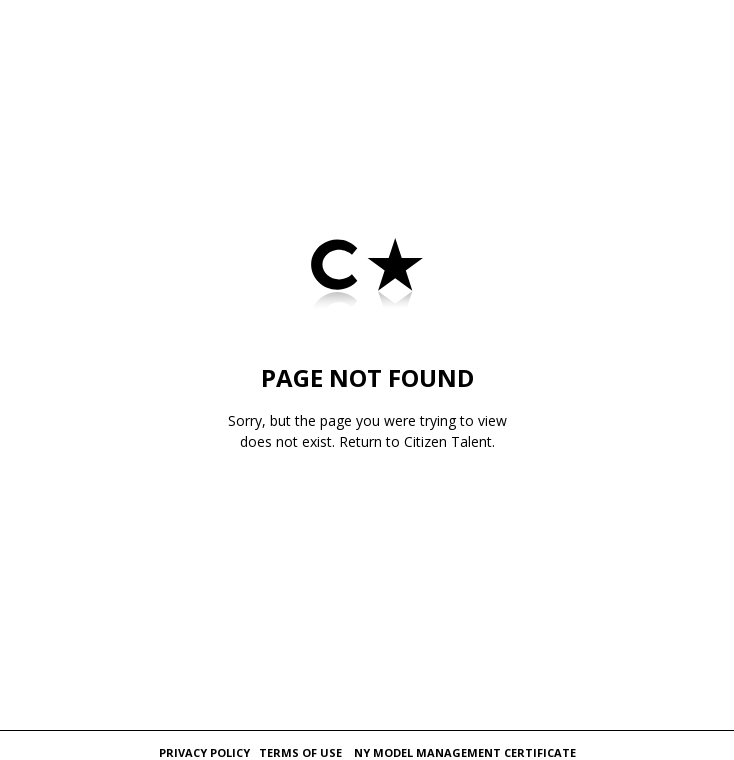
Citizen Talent (448, 441)
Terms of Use (300, 752)
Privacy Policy (204, 752)
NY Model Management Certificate (465, 752)
